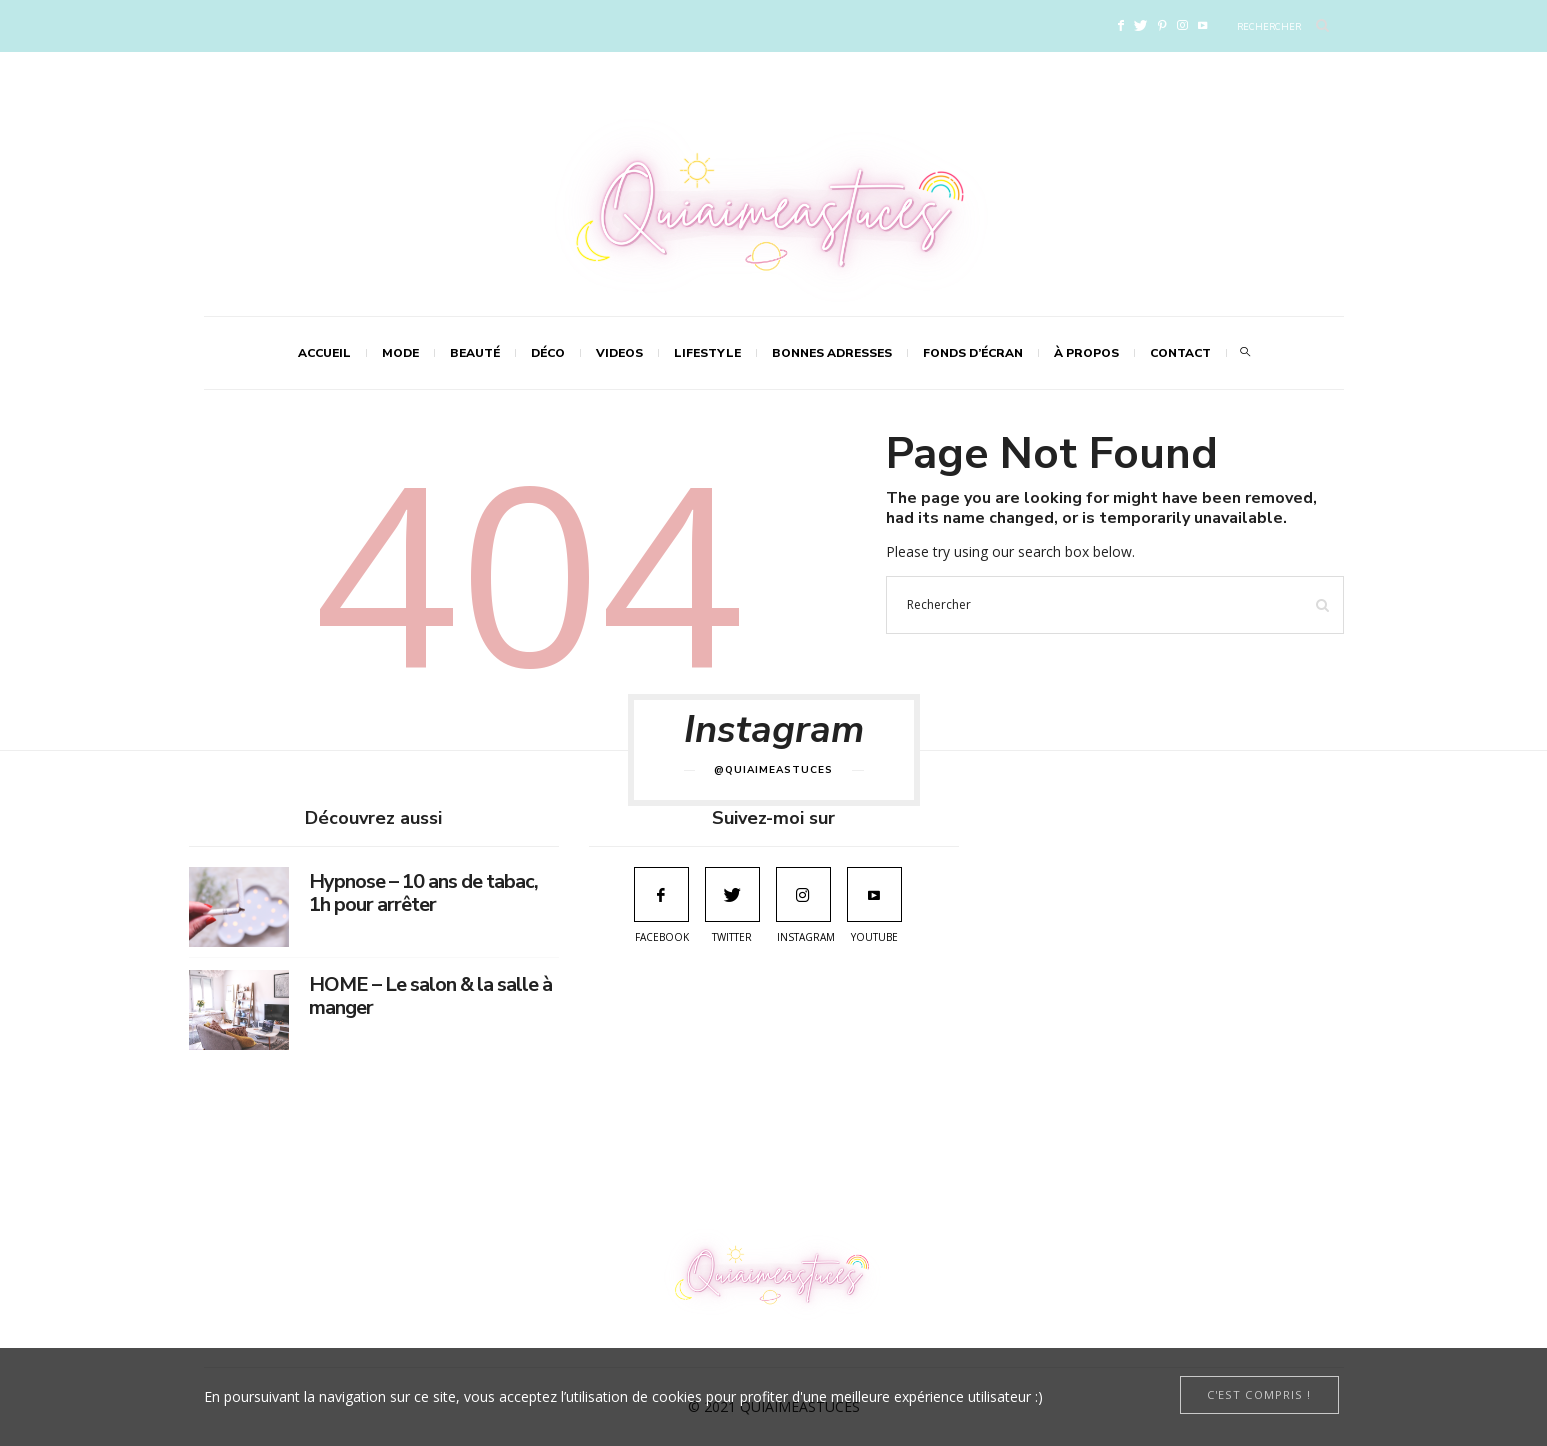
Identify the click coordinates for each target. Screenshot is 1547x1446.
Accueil (324, 353)
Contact (1180, 353)
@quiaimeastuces (773, 770)
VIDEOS (619, 353)
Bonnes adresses (832, 353)
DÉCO (548, 353)
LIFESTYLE (707, 353)
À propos (1086, 353)
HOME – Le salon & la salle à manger (430, 996)
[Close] (1259, 1395)
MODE (400, 353)
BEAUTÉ (475, 353)
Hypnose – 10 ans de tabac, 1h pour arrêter (423, 893)
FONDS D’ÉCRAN (973, 353)
